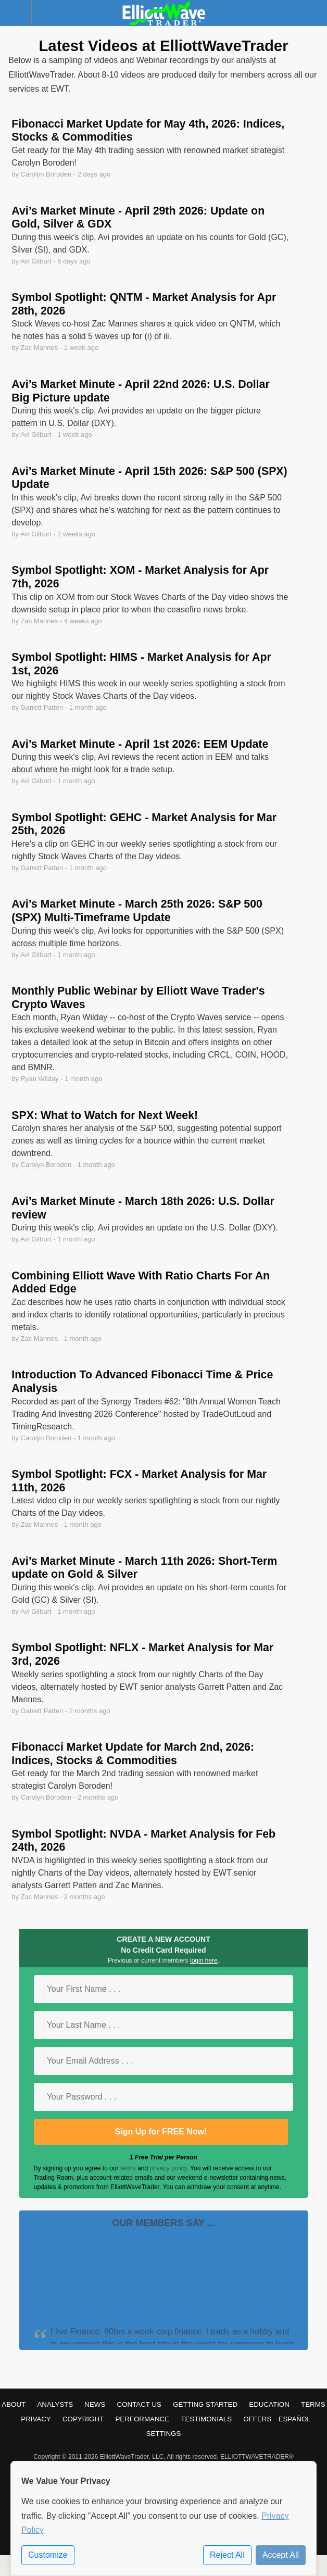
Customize (48, 2554)
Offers (257, 2419)
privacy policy (168, 2168)
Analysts (55, 2404)
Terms (313, 2404)
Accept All (280, 2554)
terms (128, 2168)
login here (204, 1960)
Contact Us (139, 2404)
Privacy (36, 2419)
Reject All (227, 2554)
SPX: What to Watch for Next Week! (104, 1115)
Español (295, 2419)
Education (269, 2404)
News (94, 2404)
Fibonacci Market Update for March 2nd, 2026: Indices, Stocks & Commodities (132, 1754)
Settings (163, 2433)
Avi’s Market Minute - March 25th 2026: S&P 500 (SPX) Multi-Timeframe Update (136, 911)
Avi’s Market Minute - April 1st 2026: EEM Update (139, 744)
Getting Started (205, 2404)
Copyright (83, 2419)
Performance (142, 2419)
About (14, 2404)
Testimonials (206, 2419)
